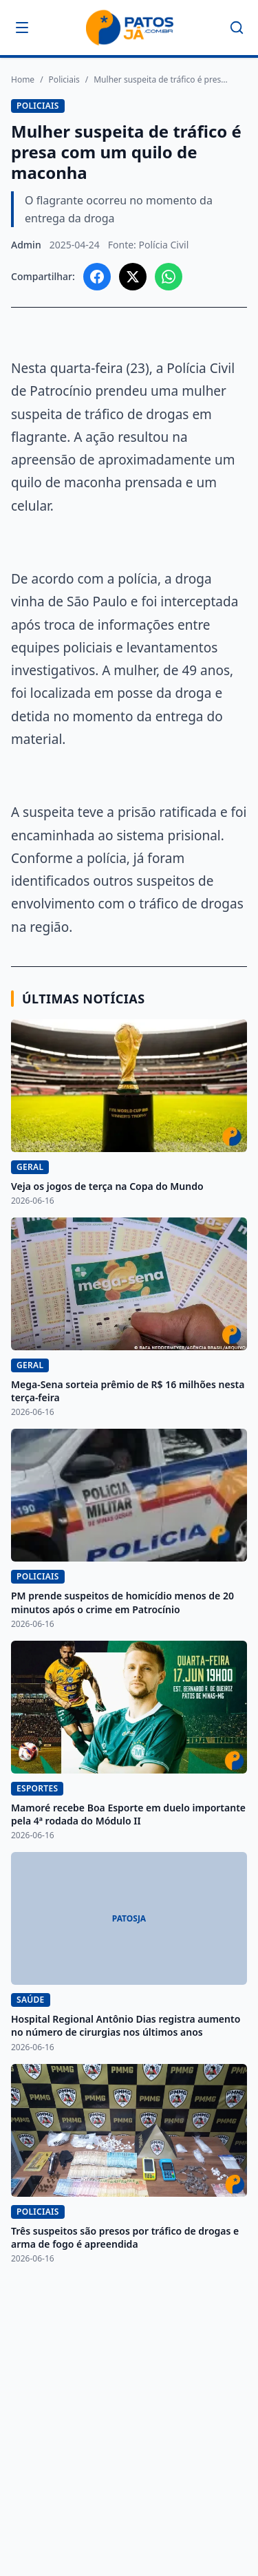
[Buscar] (236, 27)
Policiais (64, 79)
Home (22, 79)
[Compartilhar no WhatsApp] (168, 276)
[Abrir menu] (22, 28)
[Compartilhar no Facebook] (97, 276)
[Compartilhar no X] (133, 276)
